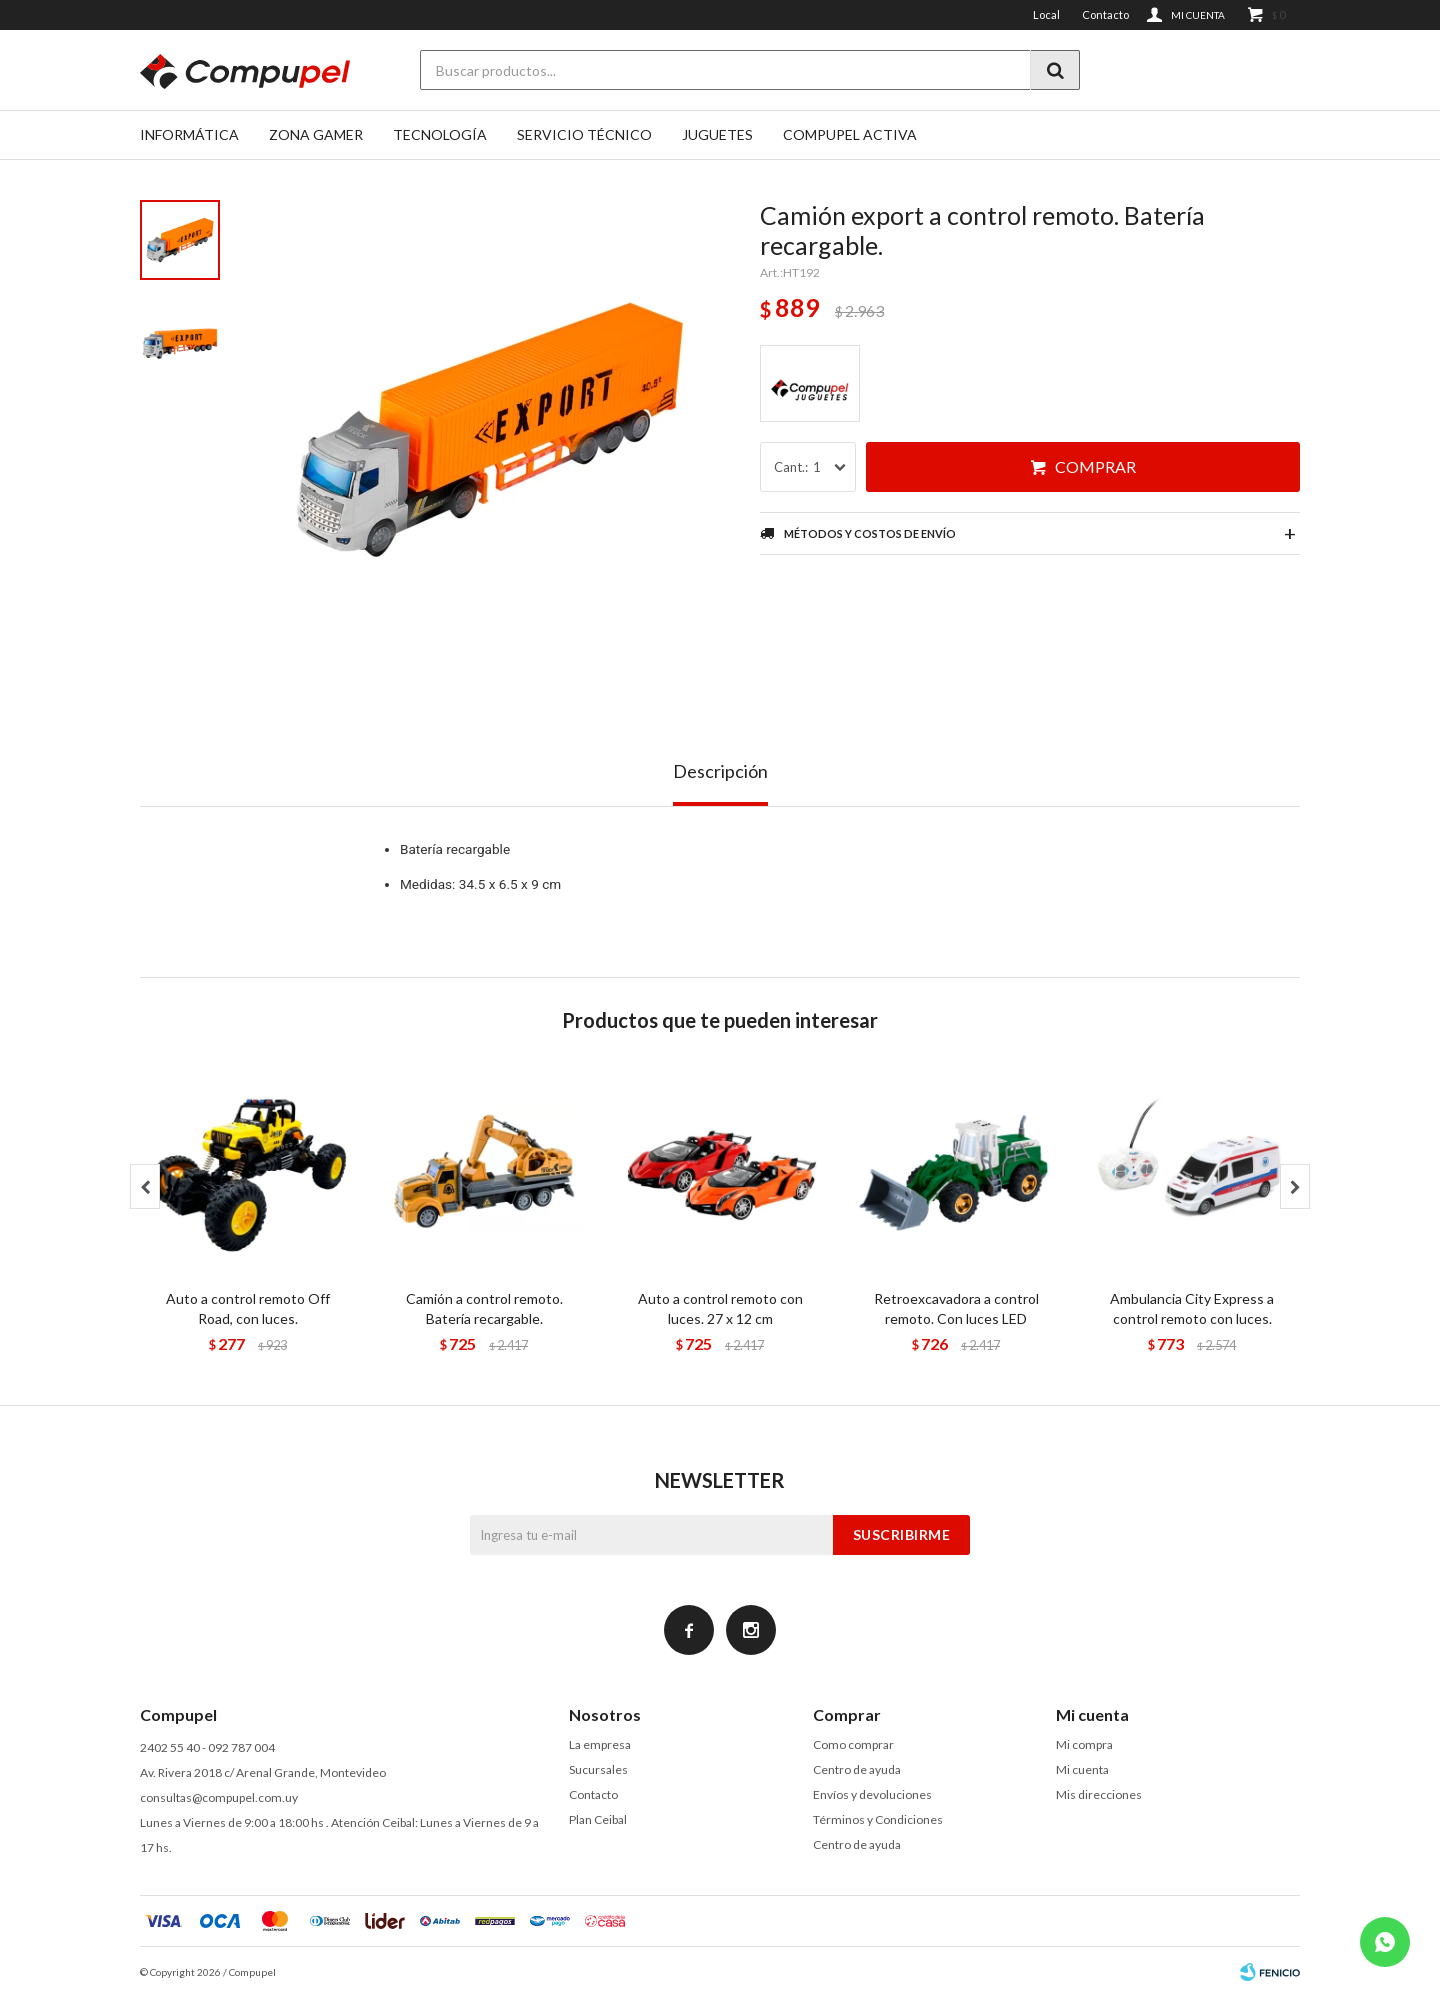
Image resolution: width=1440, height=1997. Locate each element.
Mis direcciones (1099, 1794)
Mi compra (1084, 1744)
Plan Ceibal (598, 1819)
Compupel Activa (850, 134)
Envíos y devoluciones (872, 1794)
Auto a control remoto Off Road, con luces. (248, 1308)
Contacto (1105, 14)
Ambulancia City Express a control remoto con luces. (1192, 1308)
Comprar (1095, 466)
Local (1046, 14)
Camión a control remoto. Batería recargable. (484, 1308)
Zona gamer (316, 134)
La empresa (600, 1744)
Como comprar (853, 1744)
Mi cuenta (1082, 1769)
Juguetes (717, 134)
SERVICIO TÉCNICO (584, 134)
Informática (189, 134)
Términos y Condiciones (878, 1819)
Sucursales (598, 1769)
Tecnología (440, 134)
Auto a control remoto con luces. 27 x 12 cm (720, 1308)
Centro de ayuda (857, 1769)
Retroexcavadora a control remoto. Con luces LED (956, 1308)
